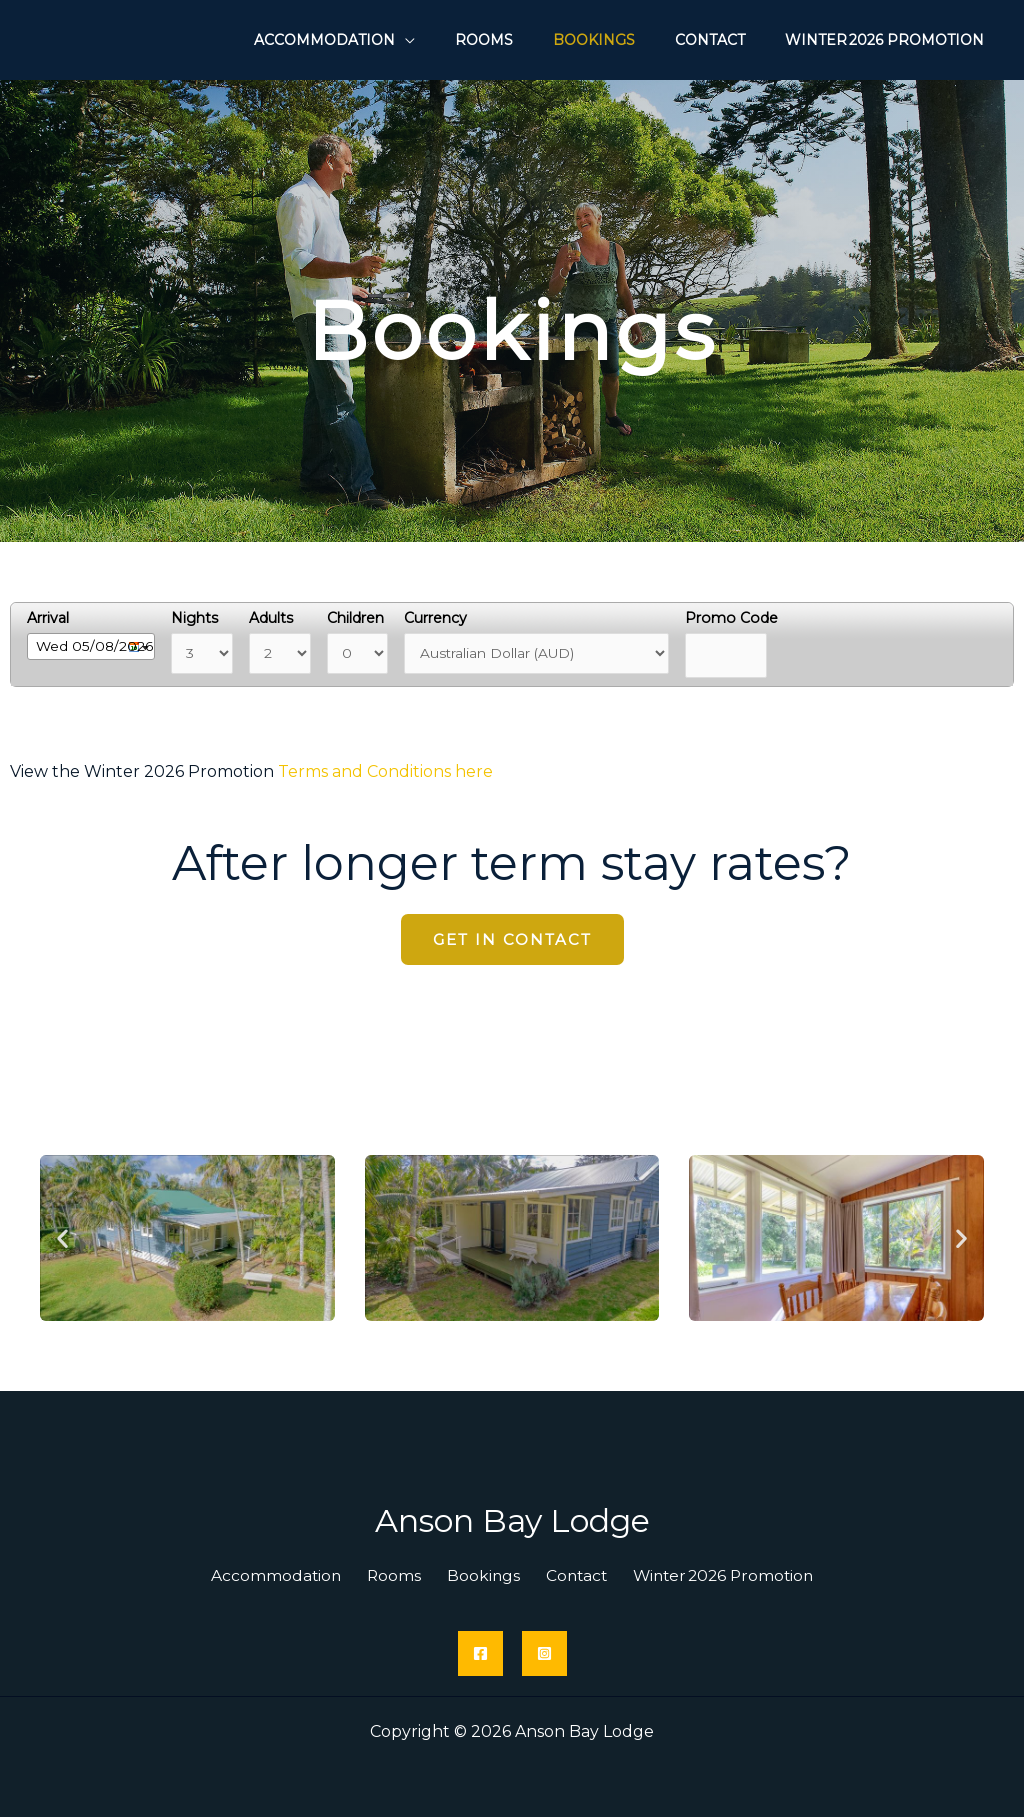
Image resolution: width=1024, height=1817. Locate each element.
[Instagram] (544, 1653)
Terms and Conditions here (385, 771)
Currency (444, 618)
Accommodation (290, 1575)
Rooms (399, 1575)
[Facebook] (480, 1653)
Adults (276, 618)
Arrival (48, 618)
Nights (198, 618)
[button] (62, 1238)
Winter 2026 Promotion (707, 1575)
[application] (459, 36)
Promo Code (742, 618)
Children (361, 618)
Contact (565, 1575)
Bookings (480, 1575)
